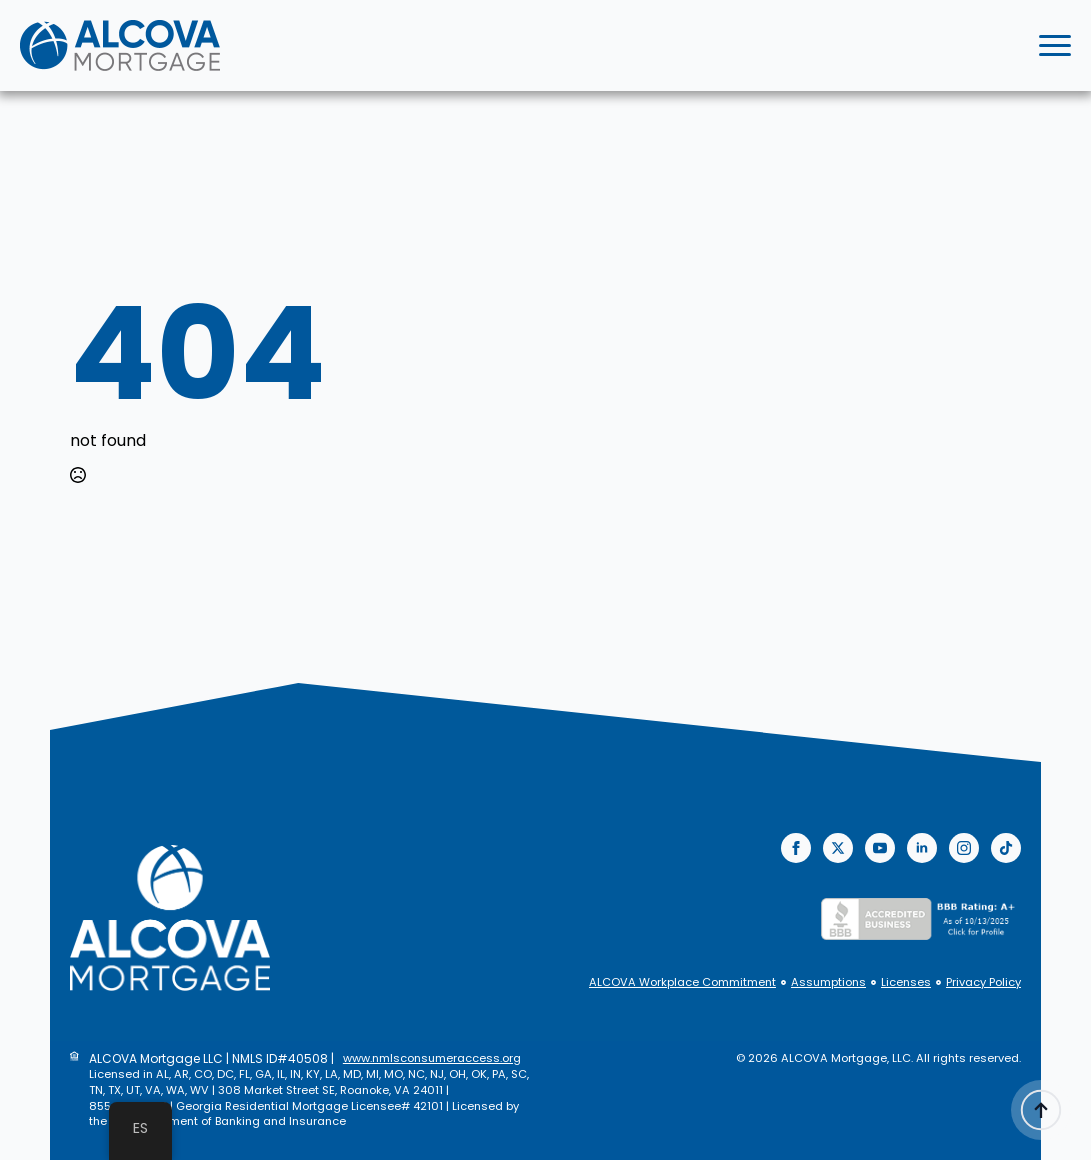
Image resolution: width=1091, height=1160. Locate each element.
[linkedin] (922, 848)
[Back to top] (1041, 1110)
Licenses (906, 982)
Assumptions (828, 982)
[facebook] (796, 848)
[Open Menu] (1055, 46)
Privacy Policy (983, 982)
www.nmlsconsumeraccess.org (432, 1058)
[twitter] (838, 848)
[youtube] (880, 848)
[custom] (1006, 848)
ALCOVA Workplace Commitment (682, 982)
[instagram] (964, 848)
